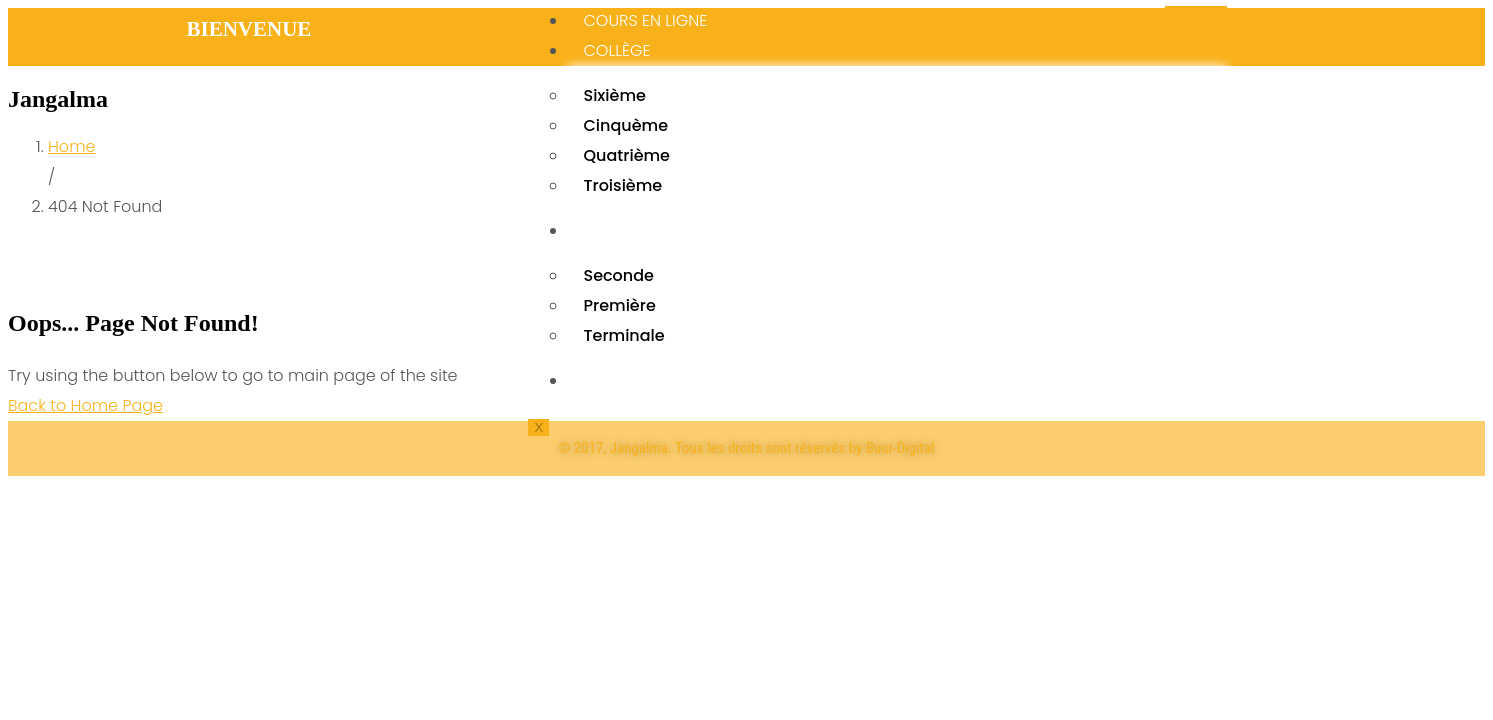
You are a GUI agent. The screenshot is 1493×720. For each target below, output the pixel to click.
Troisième (622, 185)
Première (619, 305)
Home (71, 146)
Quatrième (626, 155)
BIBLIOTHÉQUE (635, 380)
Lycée (605, 230)
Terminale (623, 335)
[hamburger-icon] (1196, 7)
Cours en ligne (645, 20)
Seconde (618, 275)
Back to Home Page (85, 405)
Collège (616, 50)
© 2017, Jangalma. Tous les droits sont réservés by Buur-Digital (746, 448)
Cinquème (625, 125)
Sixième (614, 95)
